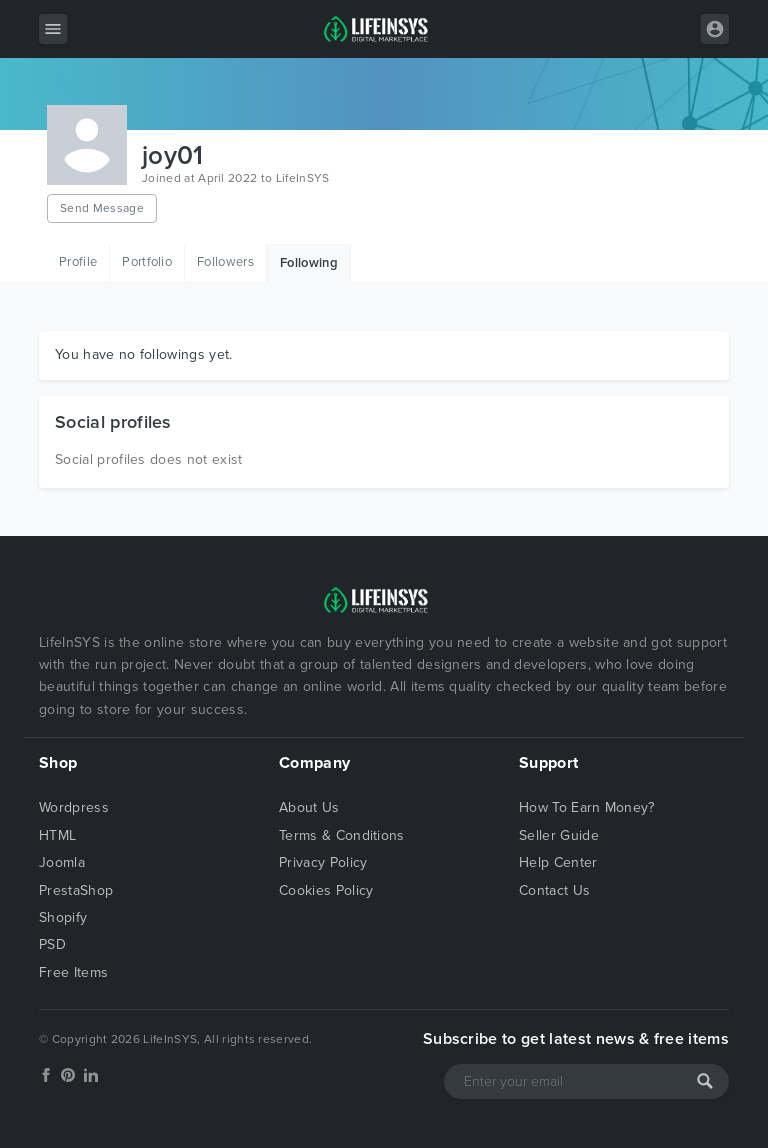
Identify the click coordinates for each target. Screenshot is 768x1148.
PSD (52, 944)
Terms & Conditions (342, 835)
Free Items (73, 972)
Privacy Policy (323, 862)
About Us (309, 807)
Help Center (558, 862)
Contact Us (554, 890)
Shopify (63, 917)
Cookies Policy (326, 890)
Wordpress (74, 807)
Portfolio (147, 262)
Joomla (62, 862)
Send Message (102, 208)
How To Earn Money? (587, 807)
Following (309, 263)
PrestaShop (76, 890)
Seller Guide (559, 835)
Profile (78, 262)
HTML (57, 835)
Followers (225, 262)
